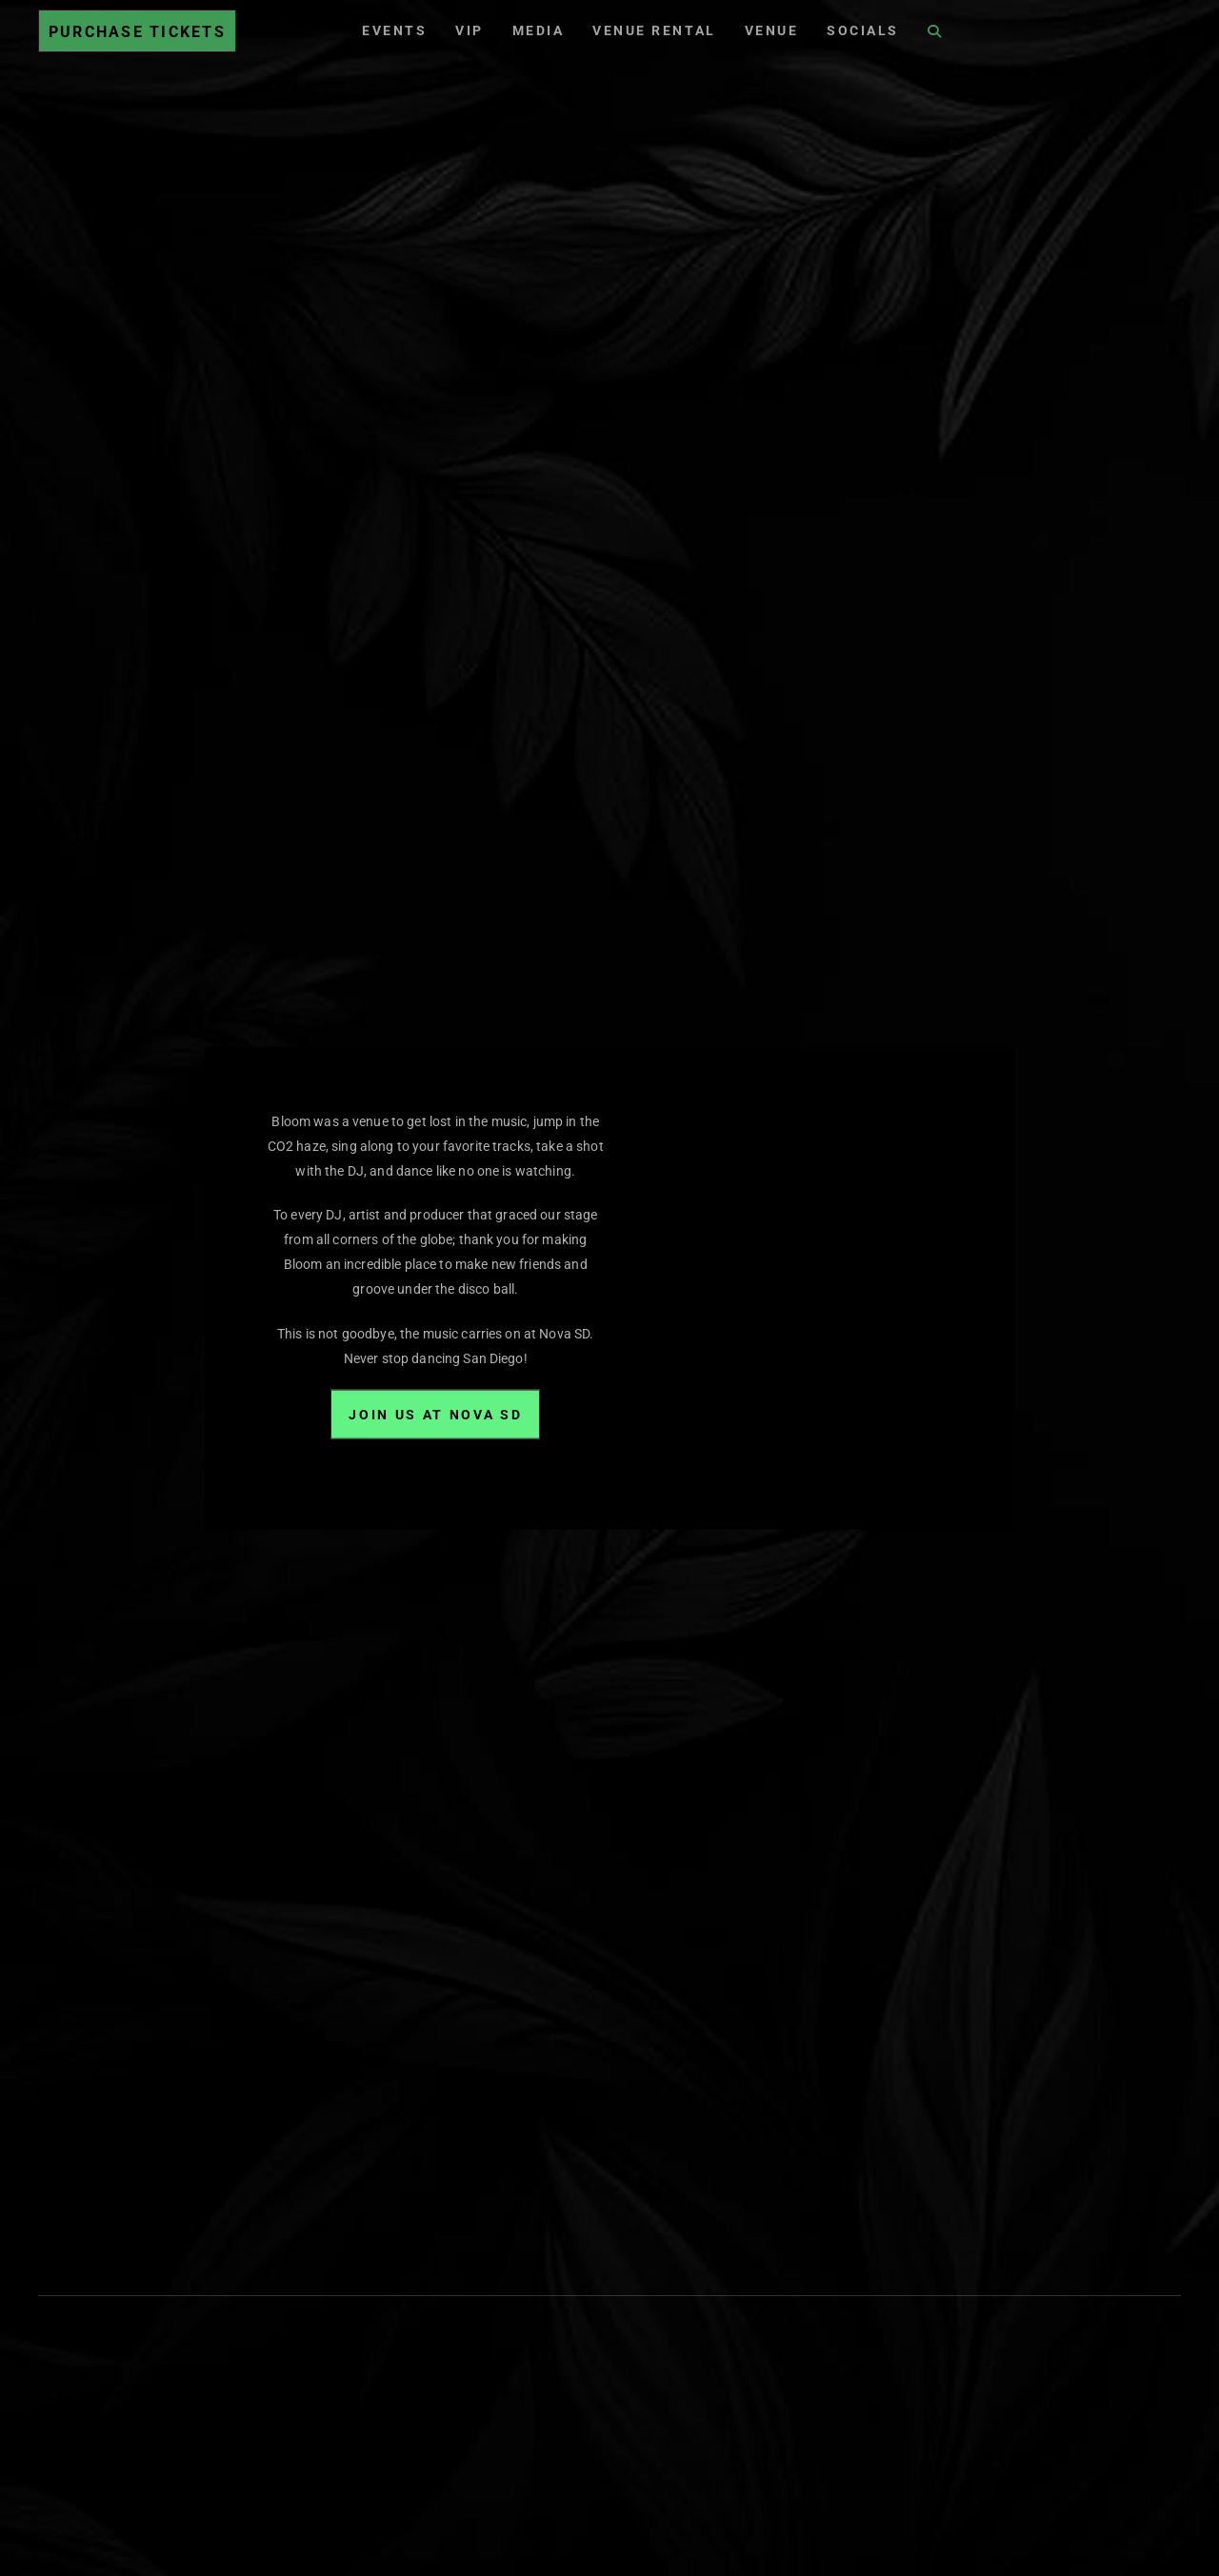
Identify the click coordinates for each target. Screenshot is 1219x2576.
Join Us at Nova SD (435, 1413)
